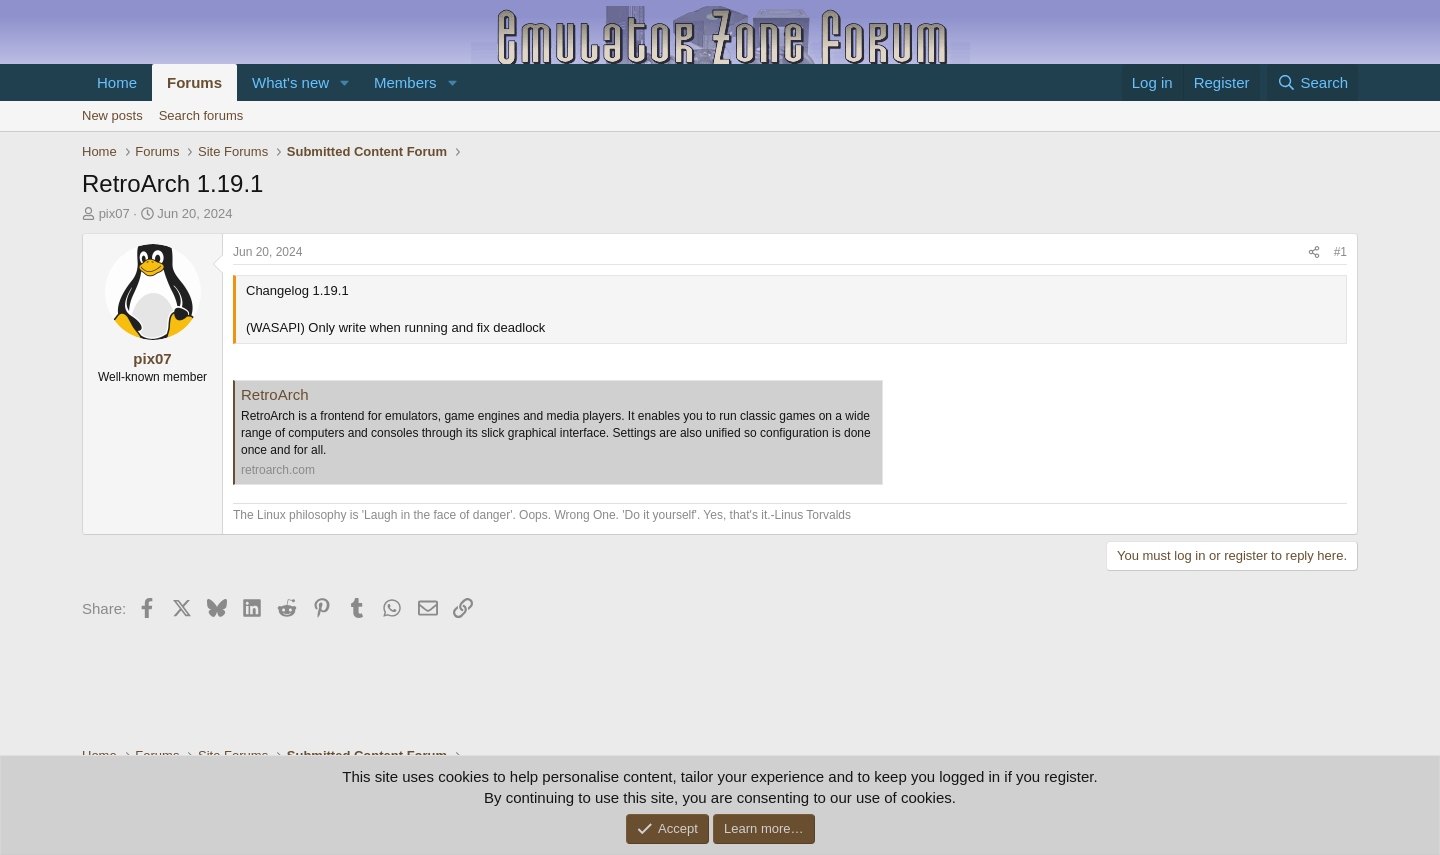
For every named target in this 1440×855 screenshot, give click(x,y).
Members (405, 82)
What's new (290, 82)
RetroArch (275, 394)
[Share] (1314, 252)
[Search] (1312, 82)
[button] (345, 82)
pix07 (114, 213)
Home (117, 82)
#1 (1340, 252)
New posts (112, 115)
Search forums (201, 115)
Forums (194, 82)
